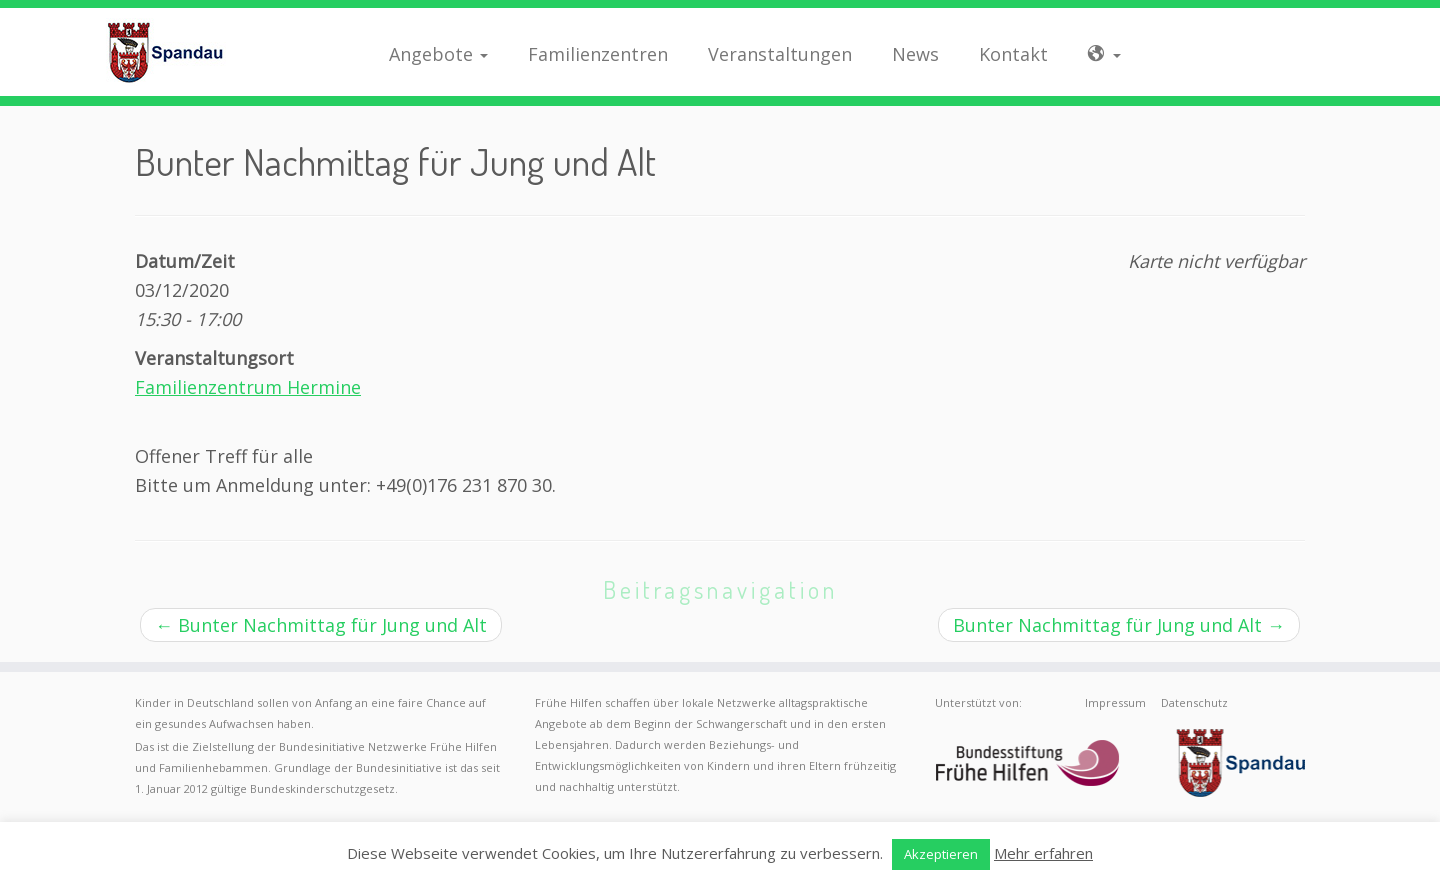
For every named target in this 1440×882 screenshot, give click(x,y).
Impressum (1115, 702)
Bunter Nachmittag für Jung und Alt (321, 625)
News (915, 54)
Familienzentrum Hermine (248, 387)
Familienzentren (598, 54)
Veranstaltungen (780, 54)
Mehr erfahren (1043, 853)
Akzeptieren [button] (941, 854)
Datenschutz (1194, 702)
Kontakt (1013, 54)
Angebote (438, 54)
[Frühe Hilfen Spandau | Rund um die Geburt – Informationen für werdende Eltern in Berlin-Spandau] (166, 52)
